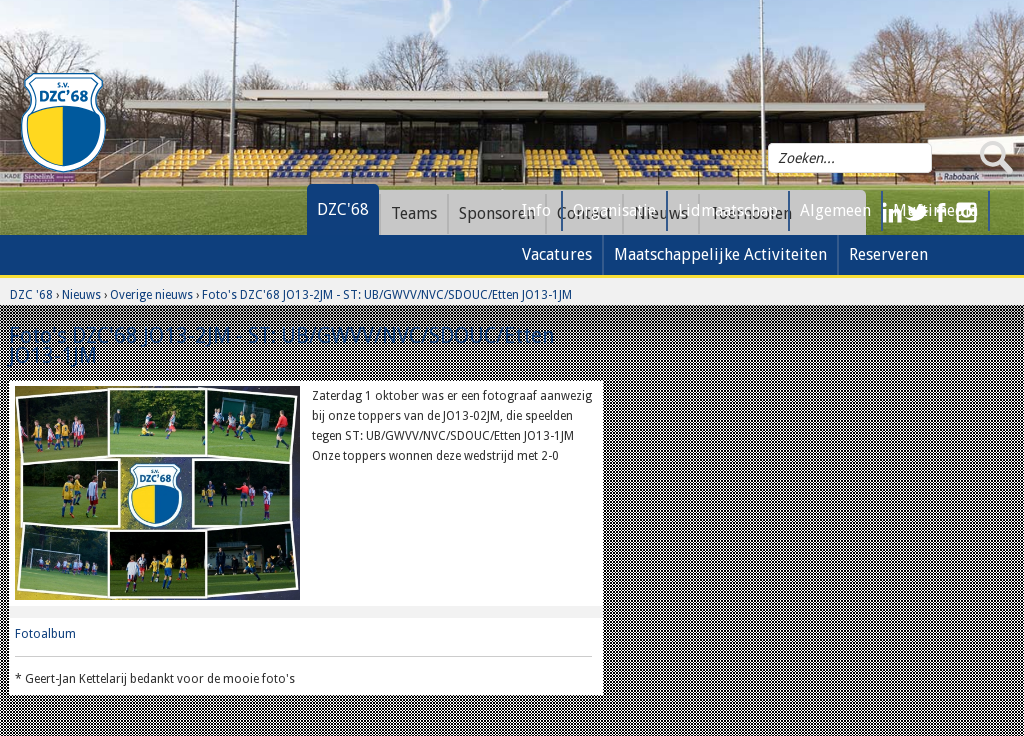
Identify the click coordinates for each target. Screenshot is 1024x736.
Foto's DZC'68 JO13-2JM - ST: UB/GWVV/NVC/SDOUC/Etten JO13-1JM (387, 295)
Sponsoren (497, 213)
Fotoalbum (45, 634)
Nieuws (81, 295)
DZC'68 (343, 209)
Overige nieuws (151, 295)
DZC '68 (31, 295)
